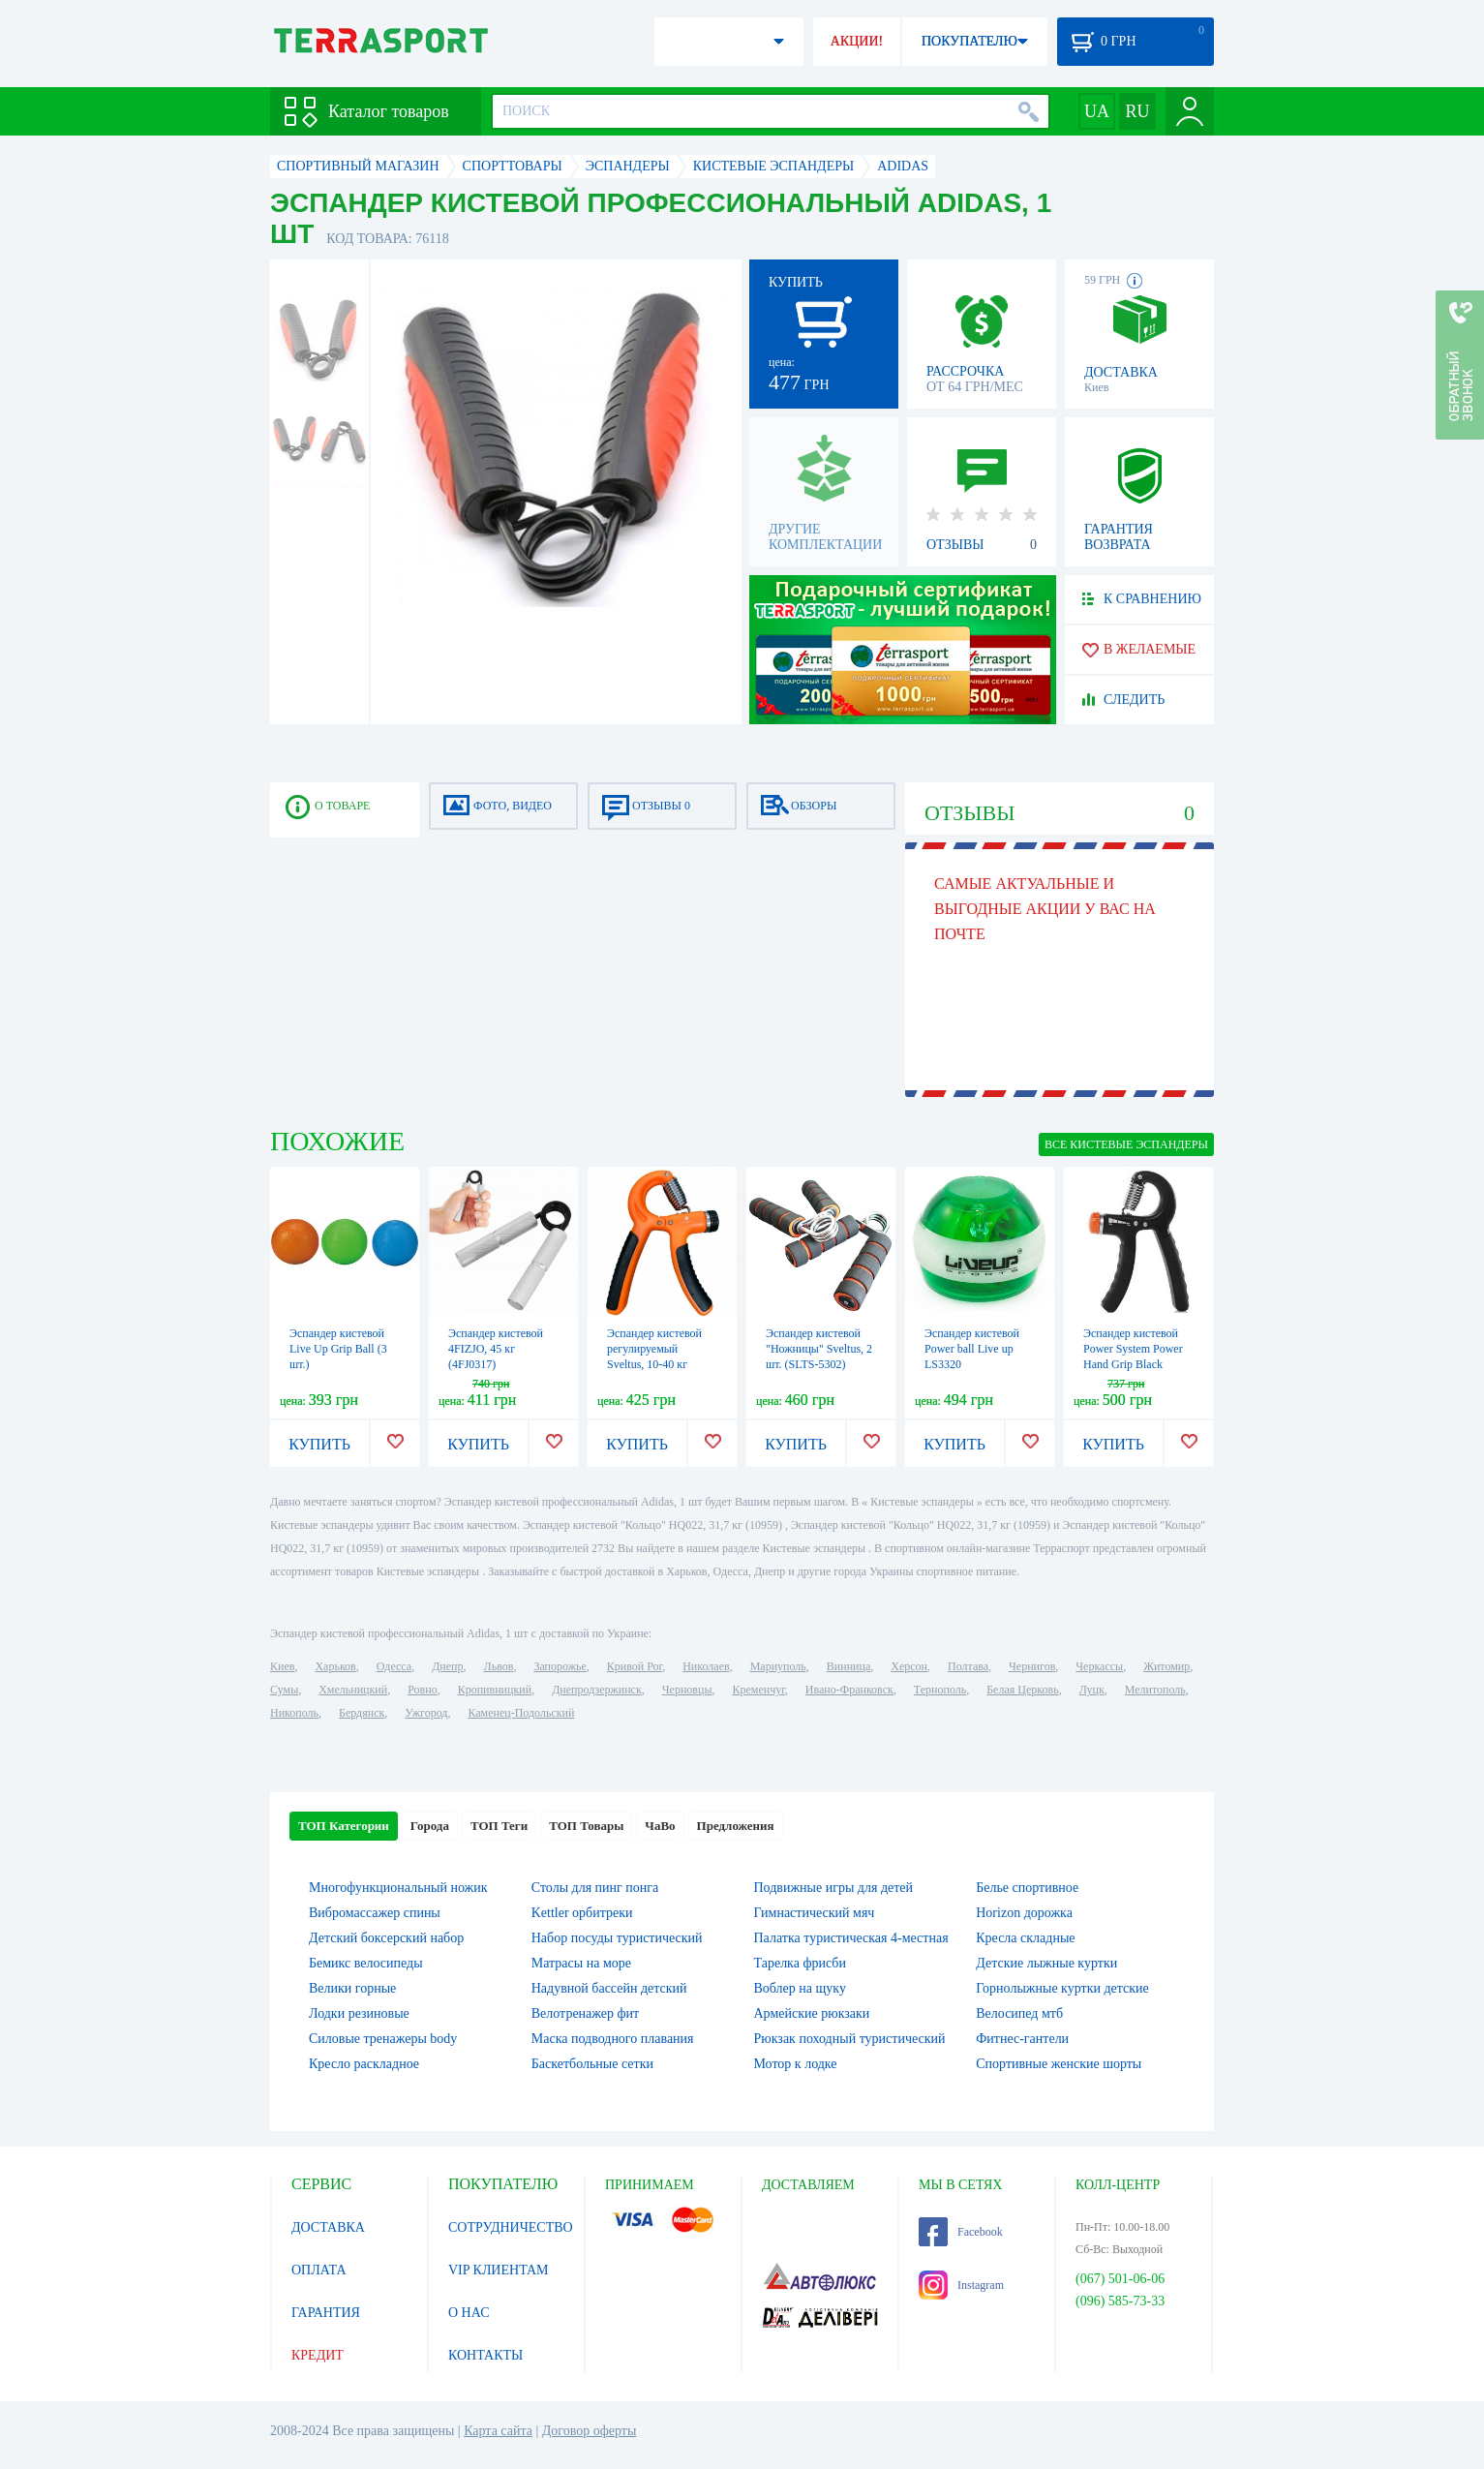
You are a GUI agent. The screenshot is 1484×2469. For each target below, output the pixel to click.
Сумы (284, 1689)
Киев (282, 1666)
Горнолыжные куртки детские (1062, 1988)
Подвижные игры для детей (834, 1887)
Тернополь (940, 1689)
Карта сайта (498, 2430)
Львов (499, 1666)
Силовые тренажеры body (383, 2038)
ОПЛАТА (319, 2270)
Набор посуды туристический (617, 1938)
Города (429, 1825)
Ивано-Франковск (849, 1689)
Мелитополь (1155, 1689)
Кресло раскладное (364, 2064)
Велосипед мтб (1019, 2013)
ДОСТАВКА (328, 2227)
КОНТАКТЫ (485, 2355)
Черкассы (1099, 1666)
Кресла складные (1025, 1938)
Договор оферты (589, 2430)
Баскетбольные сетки (592, 2064)
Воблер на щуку (800, 1988)
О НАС (468, 2312)
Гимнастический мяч (814, 1912)
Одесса (394, 1666)
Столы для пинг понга (595, 1887)
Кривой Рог (634, 1666)
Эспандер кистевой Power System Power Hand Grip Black (1133, 1348)
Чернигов (1032, 1666)
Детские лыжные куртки (1046, 1963)
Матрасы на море (581, 1963)
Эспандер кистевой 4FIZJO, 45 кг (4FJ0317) (495, 1348)
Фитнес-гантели (1022, 2038)
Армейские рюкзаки (812, 2013)
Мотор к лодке (795, 2064)
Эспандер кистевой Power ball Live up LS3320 (971, 1348)
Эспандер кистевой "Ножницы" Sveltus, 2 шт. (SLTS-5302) (819, 1348)
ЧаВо (660, 1825)
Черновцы (687, 1689)
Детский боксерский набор (386, 1938)
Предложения (735, 1825)
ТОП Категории (343, 1825)
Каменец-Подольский (521, 1713)
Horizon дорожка (1024, 1912)
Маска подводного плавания (612, 2038)
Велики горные (352, 1988)
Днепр (447, 1666)
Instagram (961, 2285)
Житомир (1166, 1666)
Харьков (335, 1666)
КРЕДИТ (317, 2355)
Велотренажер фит (585, 2013)
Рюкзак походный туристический (850, 2038)
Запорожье (559, 1666)
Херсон (909, 1666)
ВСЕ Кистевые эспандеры (1126, 1144)
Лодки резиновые (359, 2013)
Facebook (961, 2231)
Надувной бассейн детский (609, 1988)
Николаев (705, 1666)
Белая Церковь (1022, 1689)
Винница (848, 1666)
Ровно (422, 1689)
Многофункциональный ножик (398, 1887)
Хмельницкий (352, 1689)
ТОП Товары (586, 1825)
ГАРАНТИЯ (325, 2312)
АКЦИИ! (857, 41)
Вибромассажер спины (374, 1912)
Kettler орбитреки (582, 1912)
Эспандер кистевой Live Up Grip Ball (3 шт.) (338, 1348)
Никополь (294, 1713)
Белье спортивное (1027, 1887)
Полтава (968, 1666)
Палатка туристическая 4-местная (851, 1938)
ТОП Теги (499, 1825)
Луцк (1092, 1689)
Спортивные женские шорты (1058, 2064)
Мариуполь (778, 1666)
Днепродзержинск (597, 1689)
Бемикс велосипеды (366, 1963)
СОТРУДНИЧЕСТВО (510, 2227)
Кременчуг (758, 1689)
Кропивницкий (494, 1689)
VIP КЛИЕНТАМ (498, 2270)
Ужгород (426, 1713)
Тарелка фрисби (800, 1963)
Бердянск (361, 1713)
